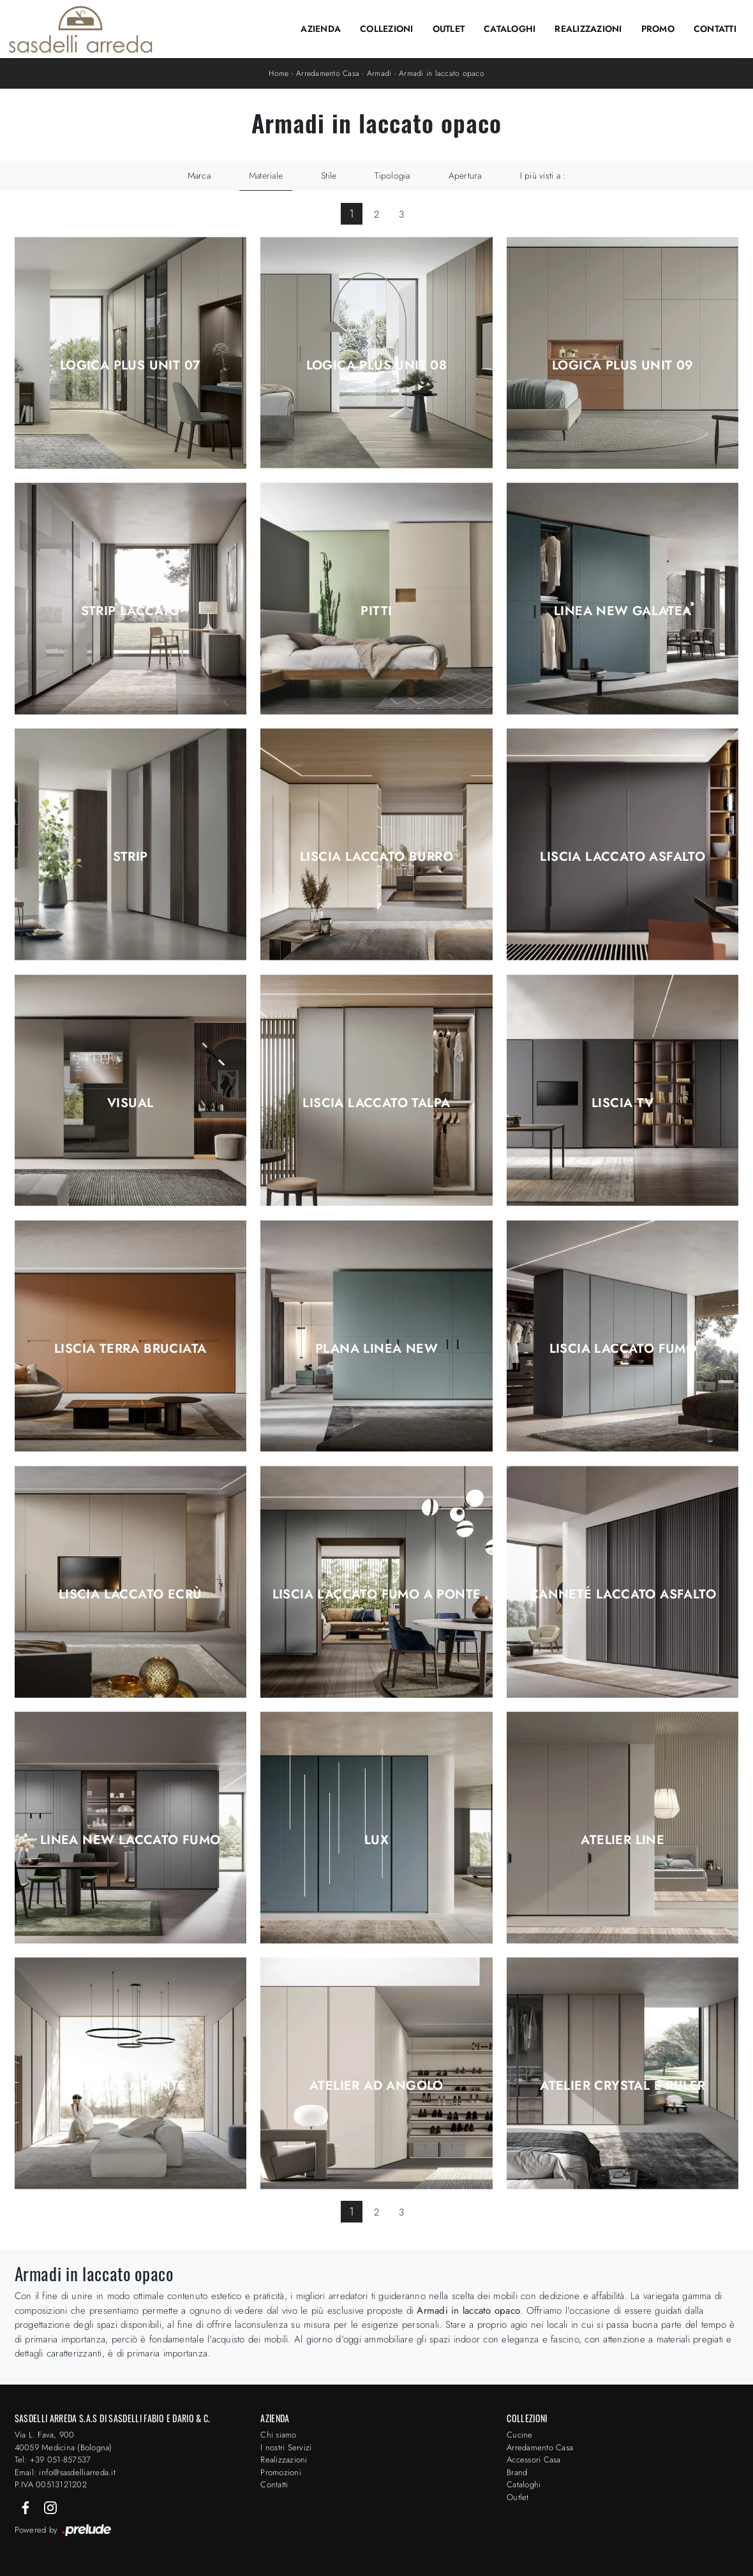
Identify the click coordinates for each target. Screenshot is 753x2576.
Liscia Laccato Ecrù (130, 1595)
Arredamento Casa (327, 73)
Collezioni (387, 28)
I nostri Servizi (285, 2447)
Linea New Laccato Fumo (130, 1840)
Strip (130, 857)
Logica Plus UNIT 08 (376, 366)
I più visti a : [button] (543, 175)
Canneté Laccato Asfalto (623, 1595)
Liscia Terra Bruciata (130, 1349)
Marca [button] (199, 175)
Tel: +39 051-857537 (53, 2459)
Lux (376, 1840)
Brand (517, 2472)
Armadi (379, 73)
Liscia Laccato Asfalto (622, 857)
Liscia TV (623, 1103)
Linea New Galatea (623, 611)
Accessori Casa (534, 2459)
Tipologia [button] (392, 175)
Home (278, 73)
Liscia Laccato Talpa (376, 1103)
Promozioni (280, 2472)
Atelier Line (622, 1840)
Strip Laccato (130, 611)
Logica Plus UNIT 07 (130, 366)
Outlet (449, 28)
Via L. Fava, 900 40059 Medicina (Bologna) (63, 2441)
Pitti (376, 611)
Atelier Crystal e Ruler (622, 2086)
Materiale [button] (266, 175)
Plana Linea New (376, 1349)
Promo (658, 28)
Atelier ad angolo (376, 2086)
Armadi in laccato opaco (441, 73)
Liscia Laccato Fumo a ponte (376, 1595)
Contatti (715, 28)
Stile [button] (328, 175)
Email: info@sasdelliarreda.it (65, 2472)
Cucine (520, 2435)
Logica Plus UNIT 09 (623, 366)
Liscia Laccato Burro (376, 857)
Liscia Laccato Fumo (623, 1349)
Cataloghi (509, 28)
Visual (130, 1103)
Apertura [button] (465, 175)
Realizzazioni (588, 28)
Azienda (321, 28)
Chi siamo (278, 2435)
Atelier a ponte (130, 2086)
